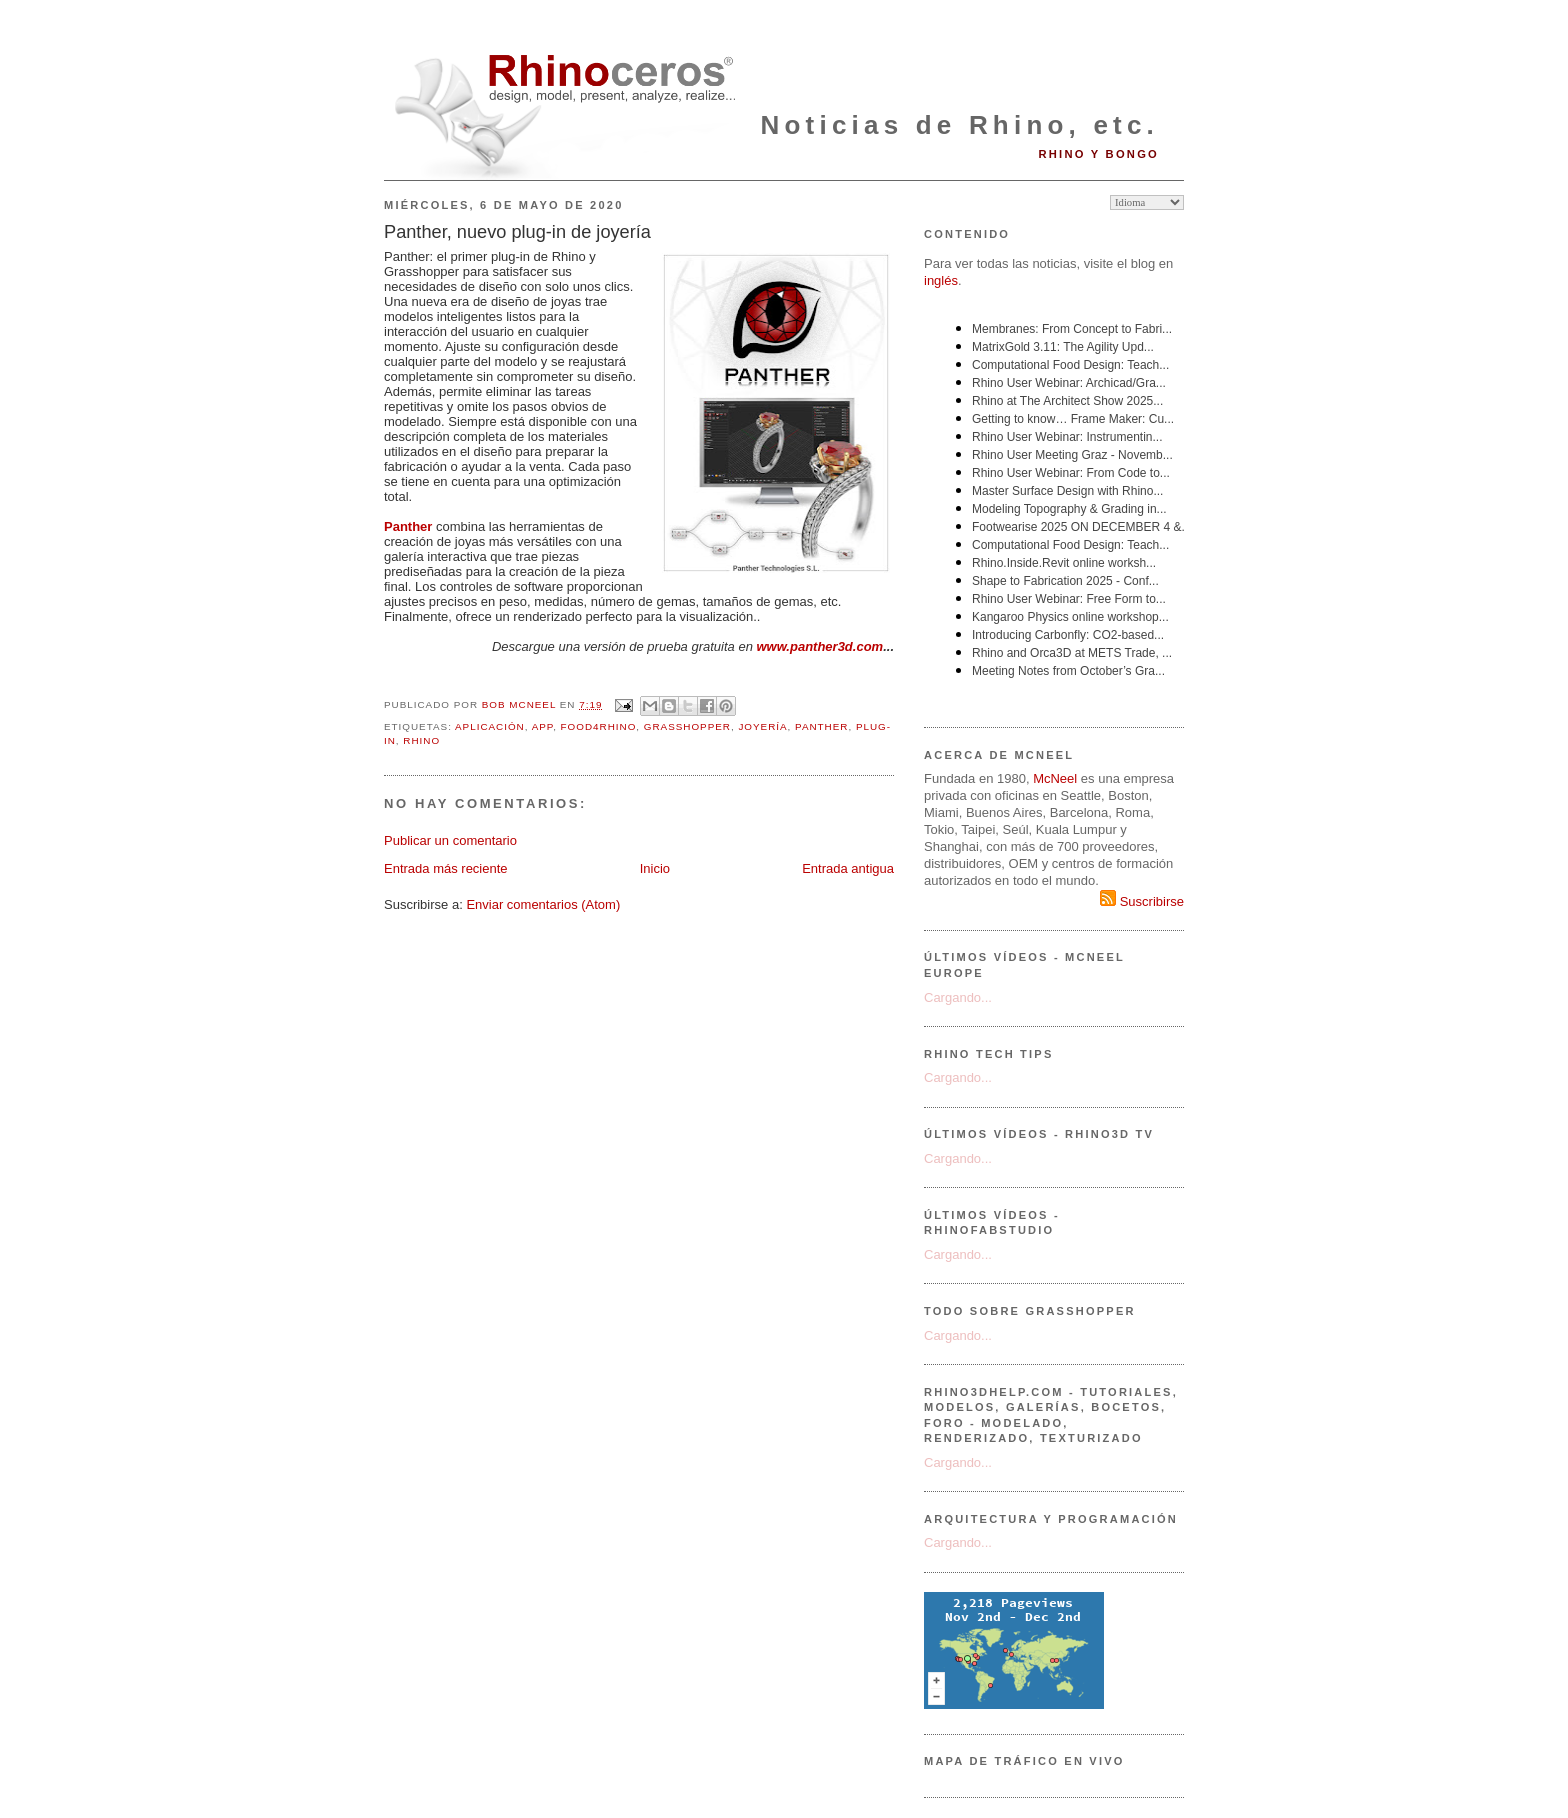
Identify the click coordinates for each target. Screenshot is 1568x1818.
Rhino (421, 740)
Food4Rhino (599, 726)
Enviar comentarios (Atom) (543, 904)
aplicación (490, 726)
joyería (762, 726)
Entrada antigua (848, 868)
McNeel (1055, 778)
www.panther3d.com (820, 646)
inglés (941, 280)
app (542, 726)
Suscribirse (1142, 901)
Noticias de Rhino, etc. (960, 125)
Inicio (655, 868)
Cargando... (958, 997)
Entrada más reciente (446, 868)
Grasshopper (687, 726)
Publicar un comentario (450, 840)
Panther (408, 526)
